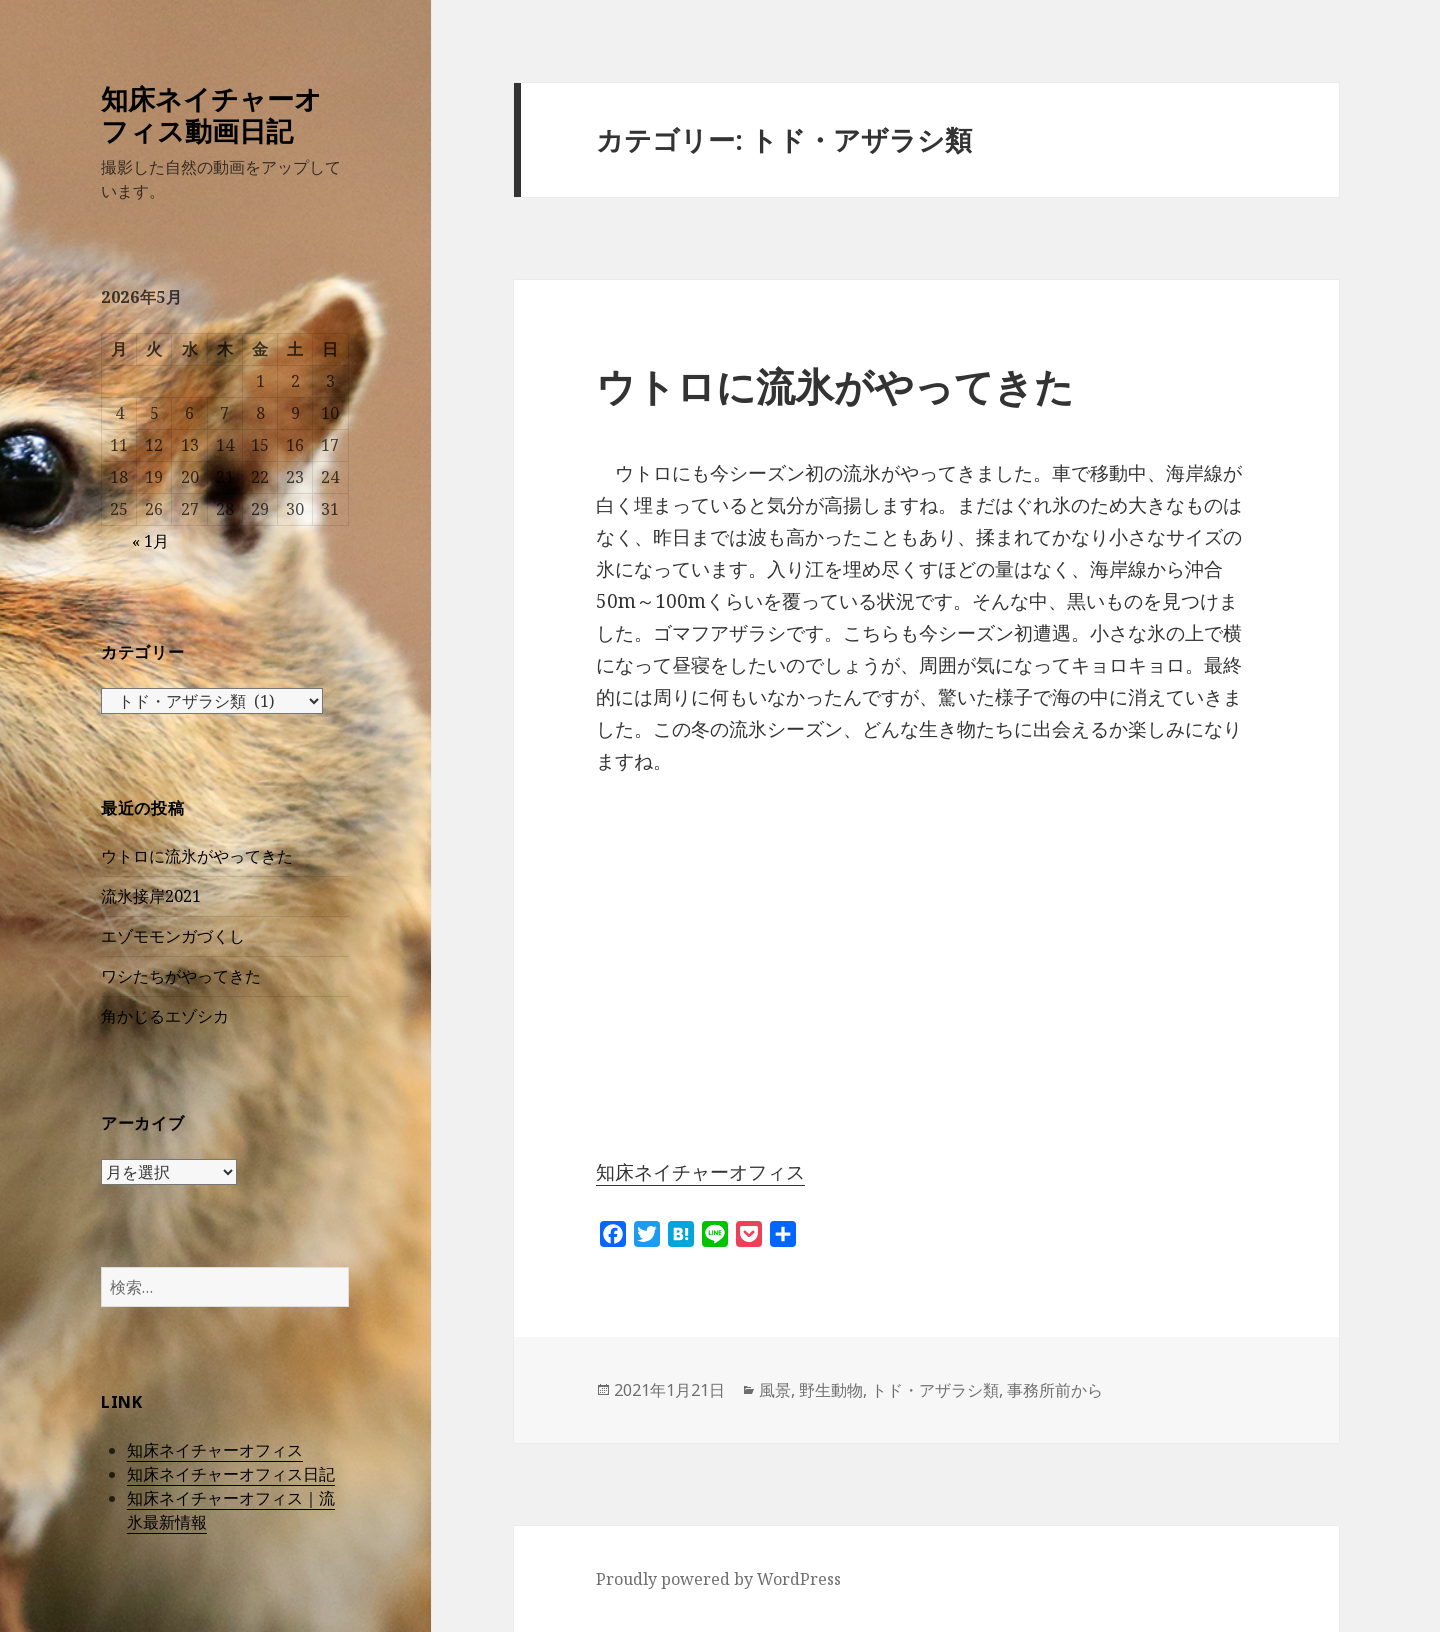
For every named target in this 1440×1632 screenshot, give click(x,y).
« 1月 (150, 541)
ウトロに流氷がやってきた (197, 856)
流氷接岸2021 (151, 896)
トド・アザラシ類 (935, 1390)
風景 (775, 1390)
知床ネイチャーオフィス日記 (231, 1474)
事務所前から (1055, 1390)
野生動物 (831, 1390)
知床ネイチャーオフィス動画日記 (211, 114)
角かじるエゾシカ (165, 1016)
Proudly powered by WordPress (718, 1579)
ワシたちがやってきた (181, 976)
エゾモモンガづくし (173, 936)
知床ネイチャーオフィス (215, 1450)
